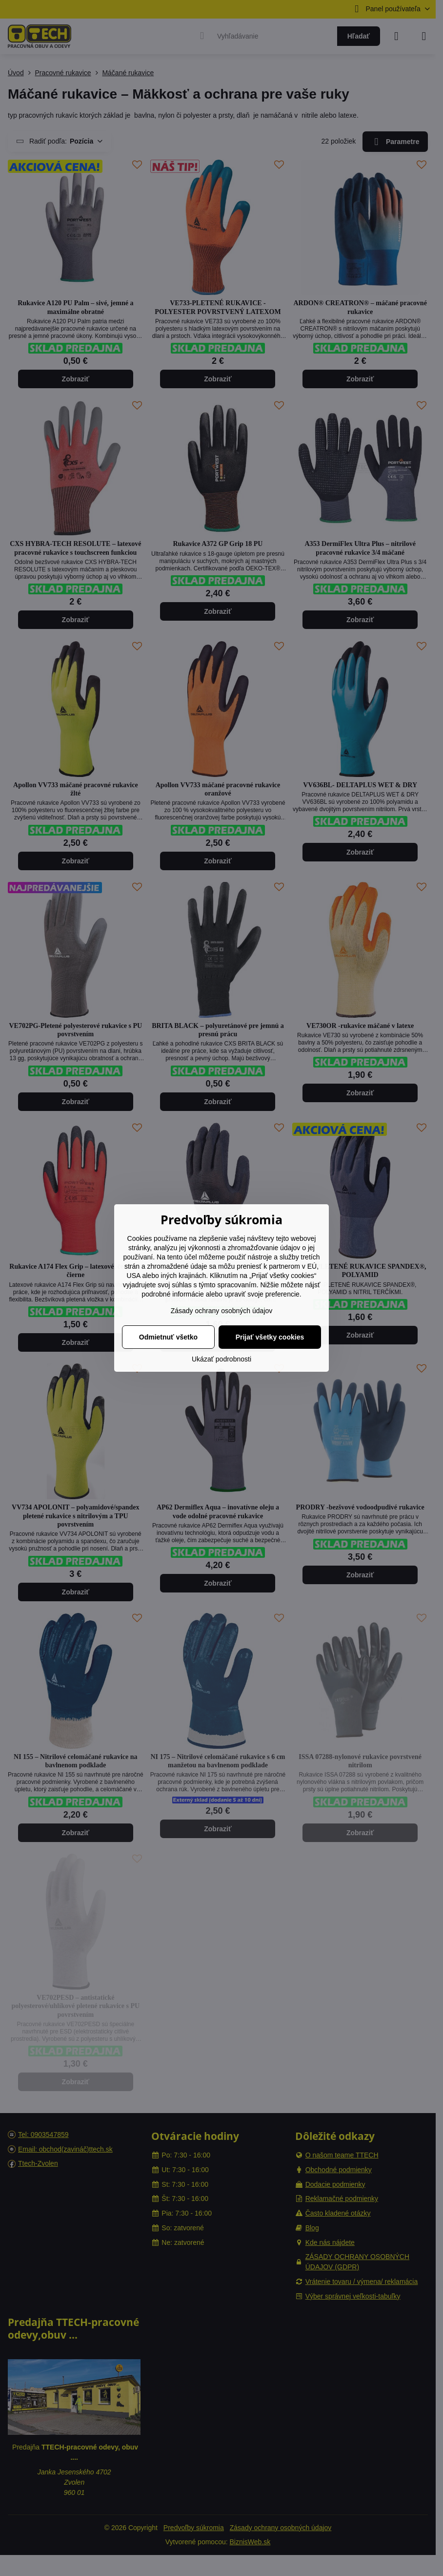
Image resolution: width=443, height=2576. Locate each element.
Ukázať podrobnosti (221, 1359)
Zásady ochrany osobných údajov (222, 1311)
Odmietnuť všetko (168, 1337)
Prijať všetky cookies (270, 1337)
